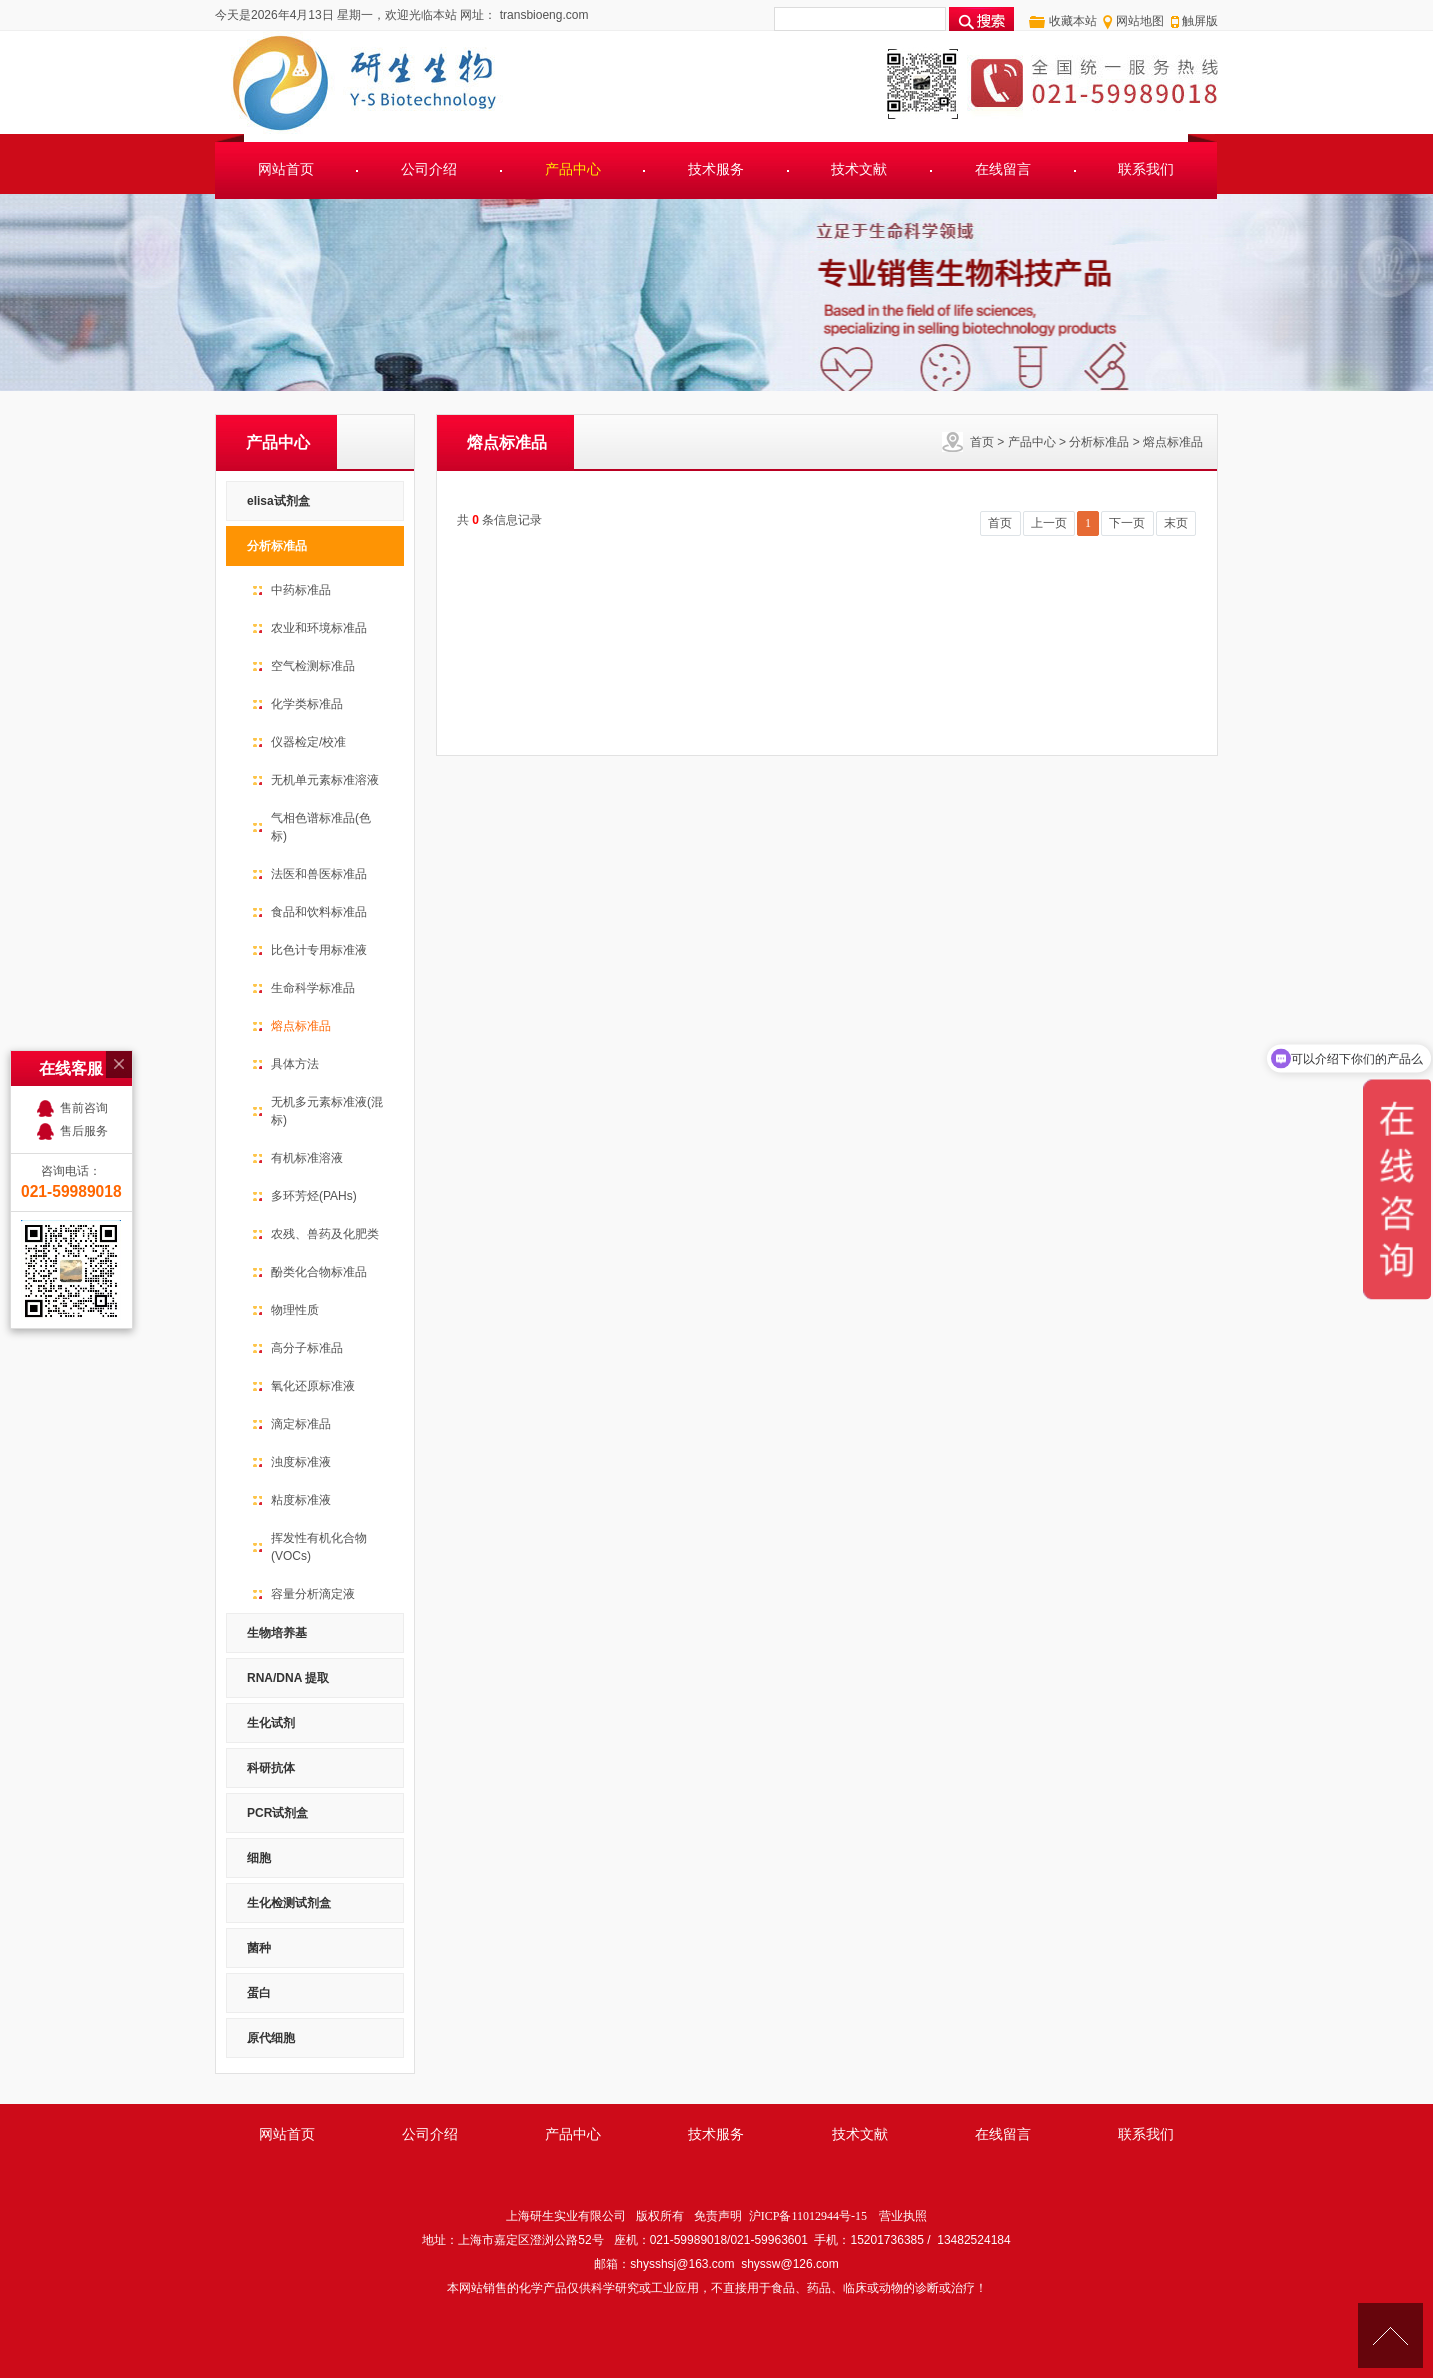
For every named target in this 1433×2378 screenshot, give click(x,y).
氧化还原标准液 (313, 1386)
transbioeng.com (542, 15)
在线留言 (1003, 169)
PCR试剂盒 (277, 1813)
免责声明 (718, 2216)
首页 (982, 442)
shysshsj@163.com (682, 2264)
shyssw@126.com (790, 2264)
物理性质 (295, 1310)
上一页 (1049, 523)
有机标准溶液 (307, 1158)
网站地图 (1140, 21)
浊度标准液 (301, 1462)
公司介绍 (429, 169)
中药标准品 (301, 590)
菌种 (259, 1948)
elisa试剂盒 (278, 501)
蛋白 (259, 1993)
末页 (1176, 523)
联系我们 (1146, 169)
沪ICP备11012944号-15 (808, 2216)
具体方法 (295, 1064)
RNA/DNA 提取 (288, 1678)
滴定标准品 (301, 1424)
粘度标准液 (301, 1500)
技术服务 (716, 169)
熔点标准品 (1173, 442)
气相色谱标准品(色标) (321, 827)
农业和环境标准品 (319, 628)
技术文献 (859, 169)
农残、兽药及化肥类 (325, 1234)
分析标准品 (1099, 442)
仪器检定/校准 (308, 742)
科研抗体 (271, 1768)
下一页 (1127, 523)
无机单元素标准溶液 (325, 780)
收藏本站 (1073, 21)
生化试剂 (271, 1723)
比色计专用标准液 (319, 950)
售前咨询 (84, 1029)
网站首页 (286, 169)
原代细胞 (271, 2038)
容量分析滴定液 (313, 1594)
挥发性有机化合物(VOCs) (319, 1547)
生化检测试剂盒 (289, 1903)
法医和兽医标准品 (319, 874)
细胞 (259, 1858)
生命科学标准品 (313, 988)
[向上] (1390, 2335)
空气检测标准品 (313, 666)
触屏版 (1200, 21)
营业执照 (903, 2216)
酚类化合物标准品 (319, 1272)
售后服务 (84, 1052)
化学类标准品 (307, 704)
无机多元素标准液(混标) (327, 1111)
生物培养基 (277, 1633)
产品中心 (573, 169)
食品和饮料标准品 (319, 912)
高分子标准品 (307, 1348)
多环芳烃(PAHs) (314, 1196)
